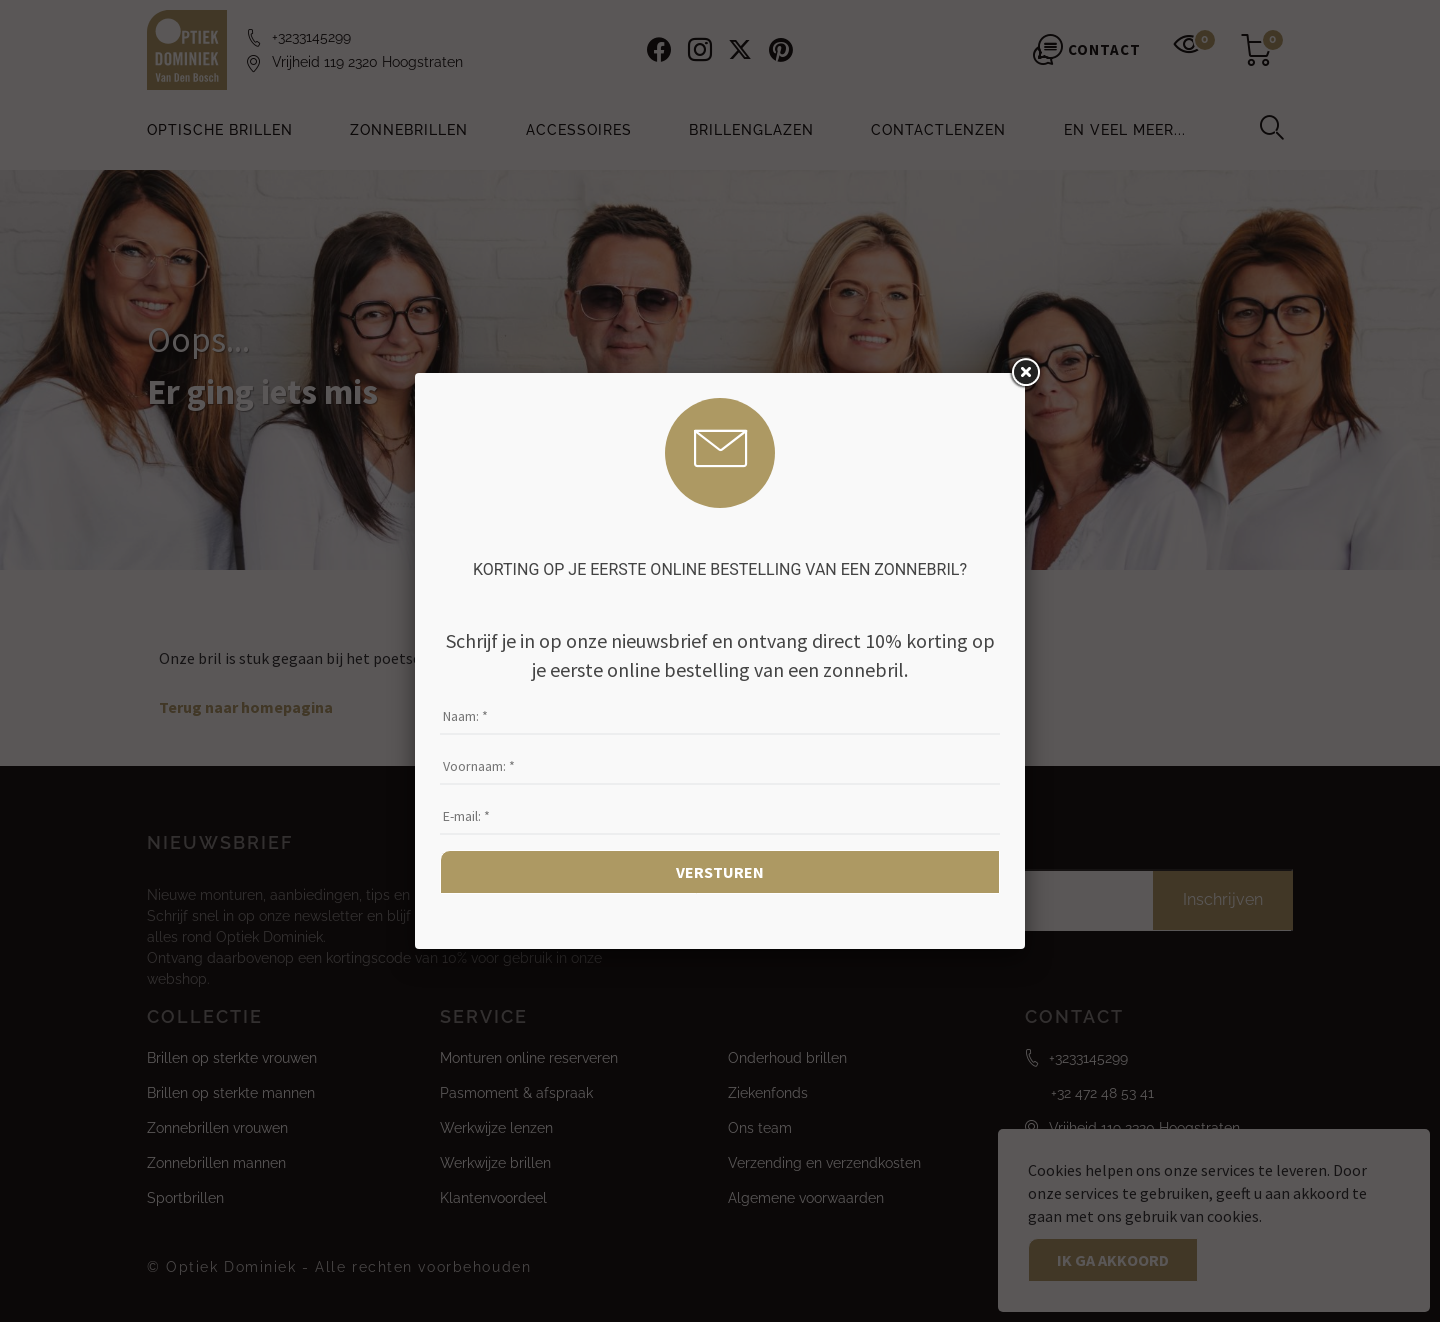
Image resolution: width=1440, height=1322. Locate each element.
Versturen (720, 872)
